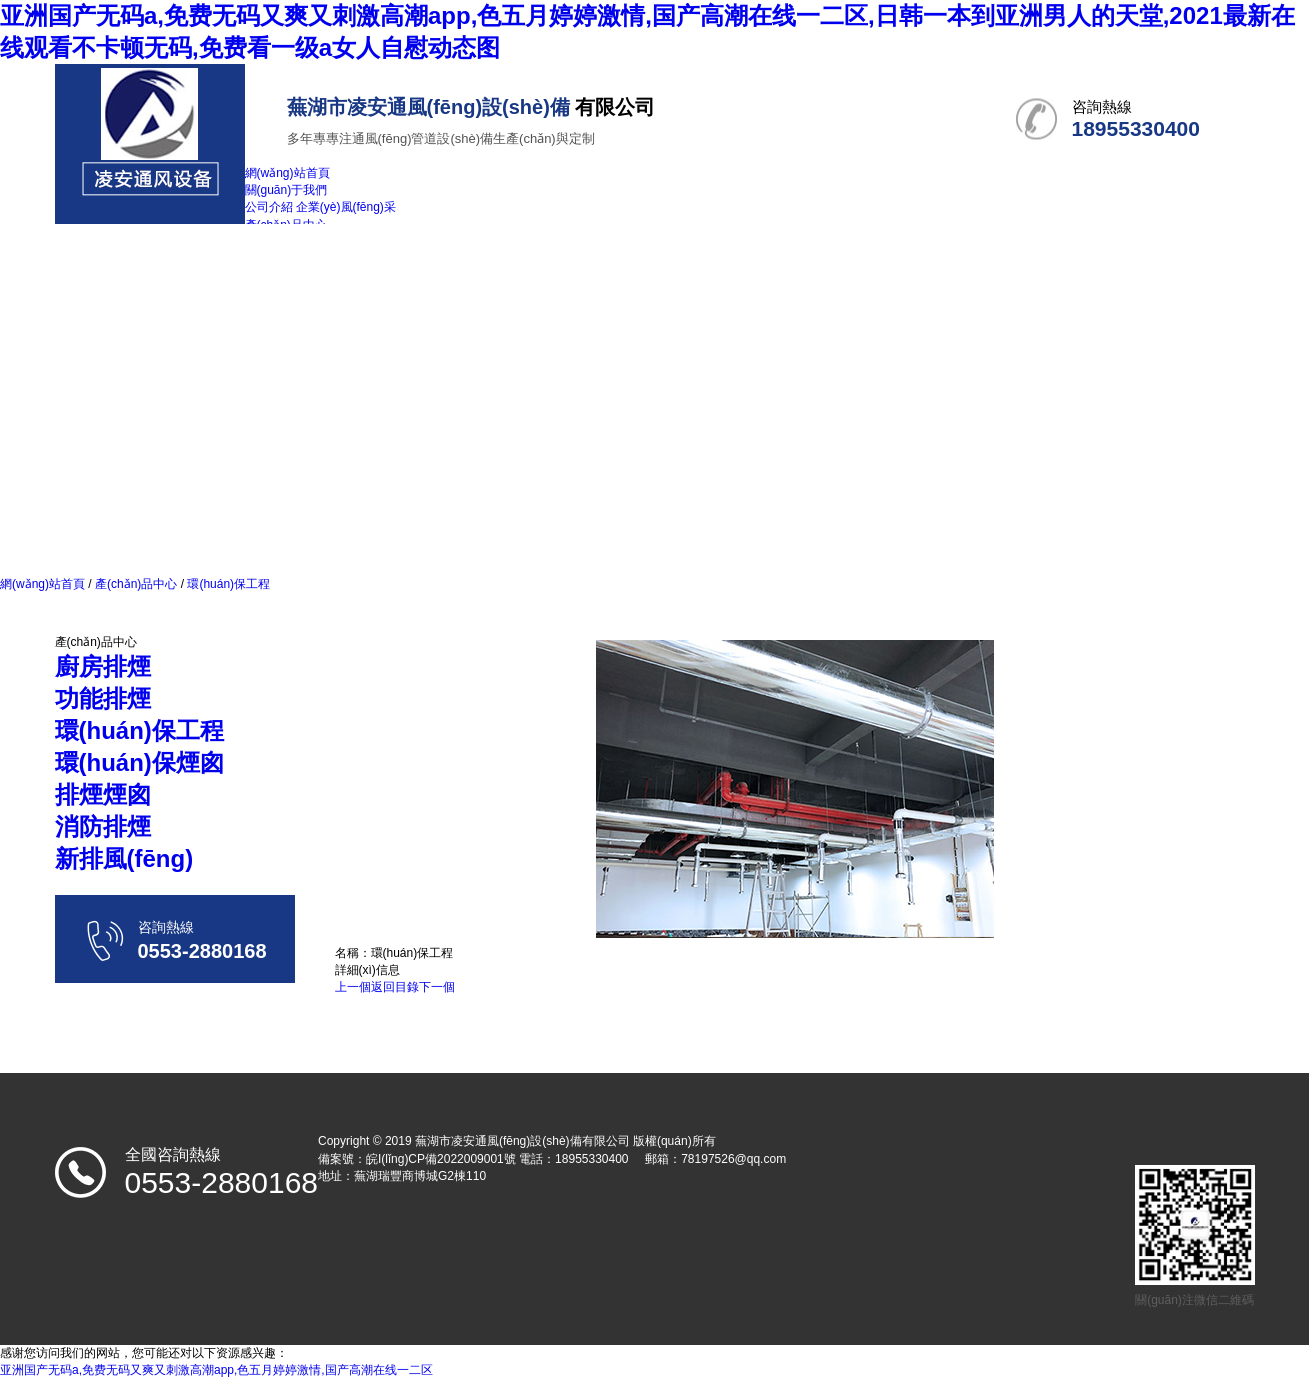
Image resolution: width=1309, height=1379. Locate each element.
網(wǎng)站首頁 (42, 584)
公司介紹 (269, 207)
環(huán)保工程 (227, 584)
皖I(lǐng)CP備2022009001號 (441, 1159)
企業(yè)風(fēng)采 (346, 207)
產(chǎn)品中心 (136, 584)
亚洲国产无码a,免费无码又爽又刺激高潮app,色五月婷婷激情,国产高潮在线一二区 (216, 1370)
